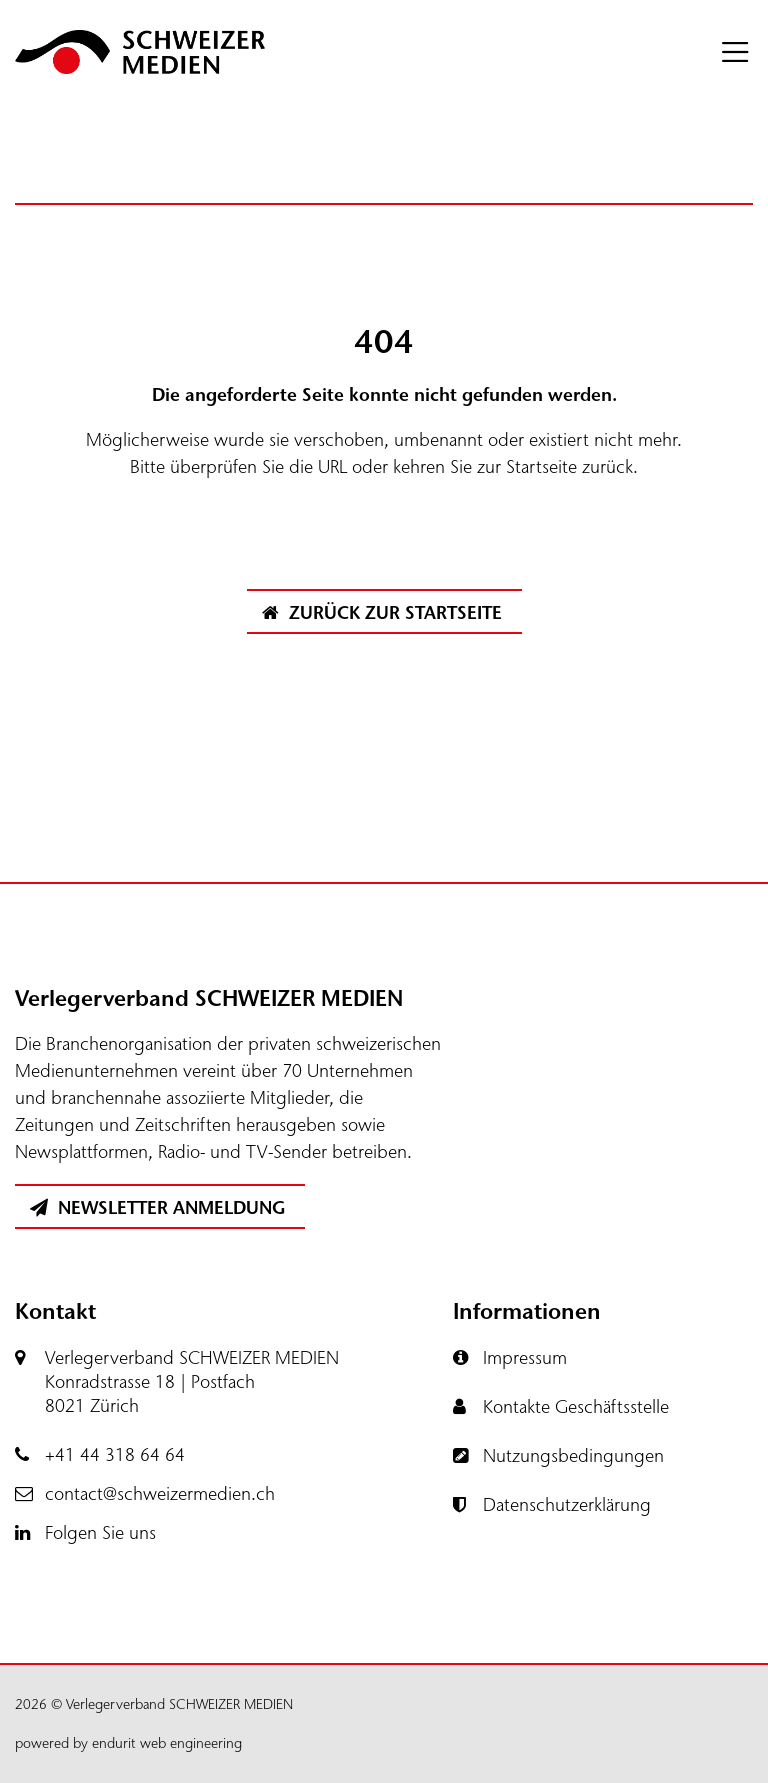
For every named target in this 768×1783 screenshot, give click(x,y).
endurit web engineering (167, 1743)
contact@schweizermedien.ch (160, 1494)
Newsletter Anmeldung (157, 1208)
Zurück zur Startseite (382, 613)
